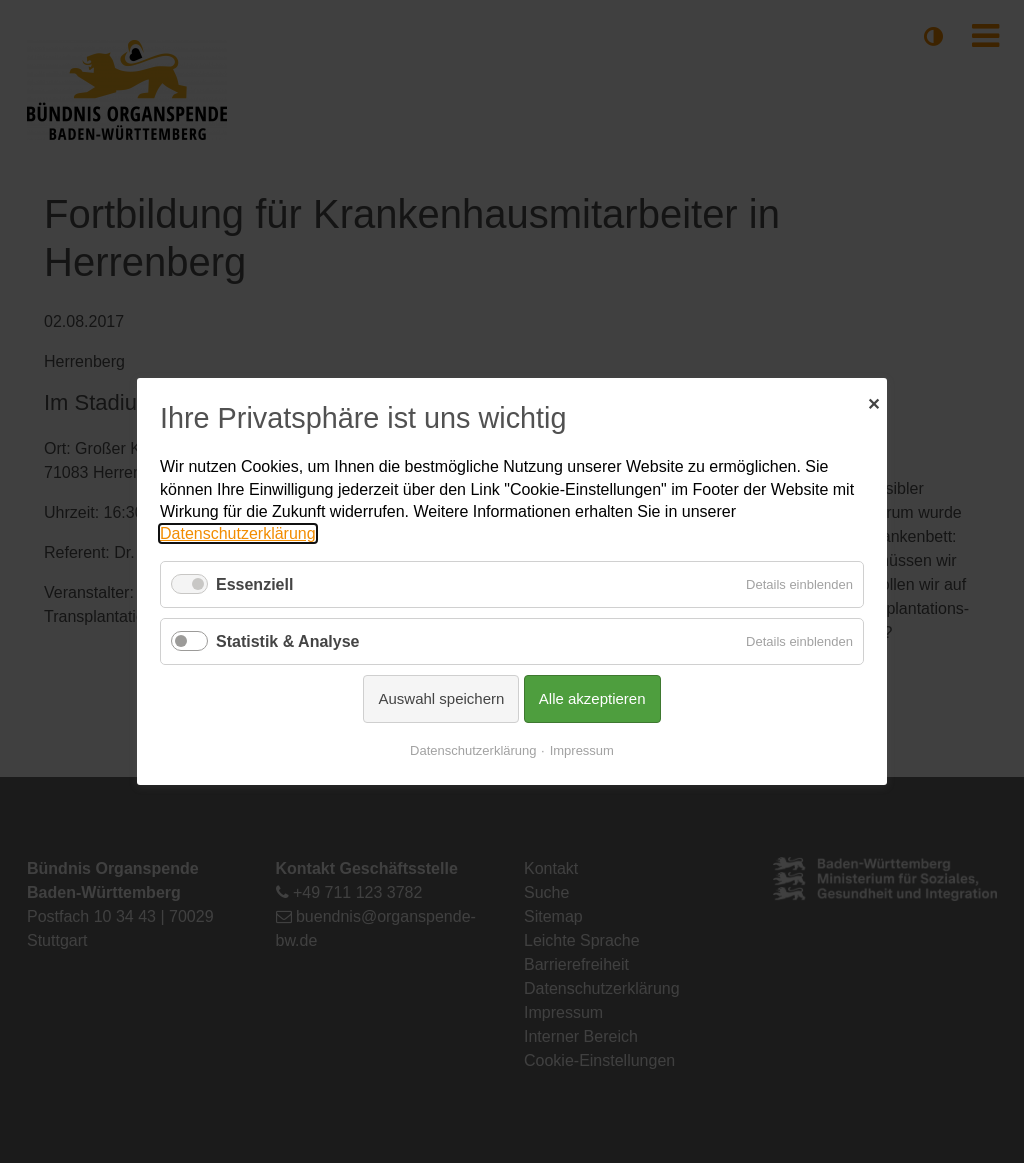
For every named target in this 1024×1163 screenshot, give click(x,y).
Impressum (582, 750)
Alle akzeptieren (592, 698)
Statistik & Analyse (287, 641)
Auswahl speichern (441, 698)
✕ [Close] (873, 402)
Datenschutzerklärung (238, 533)
